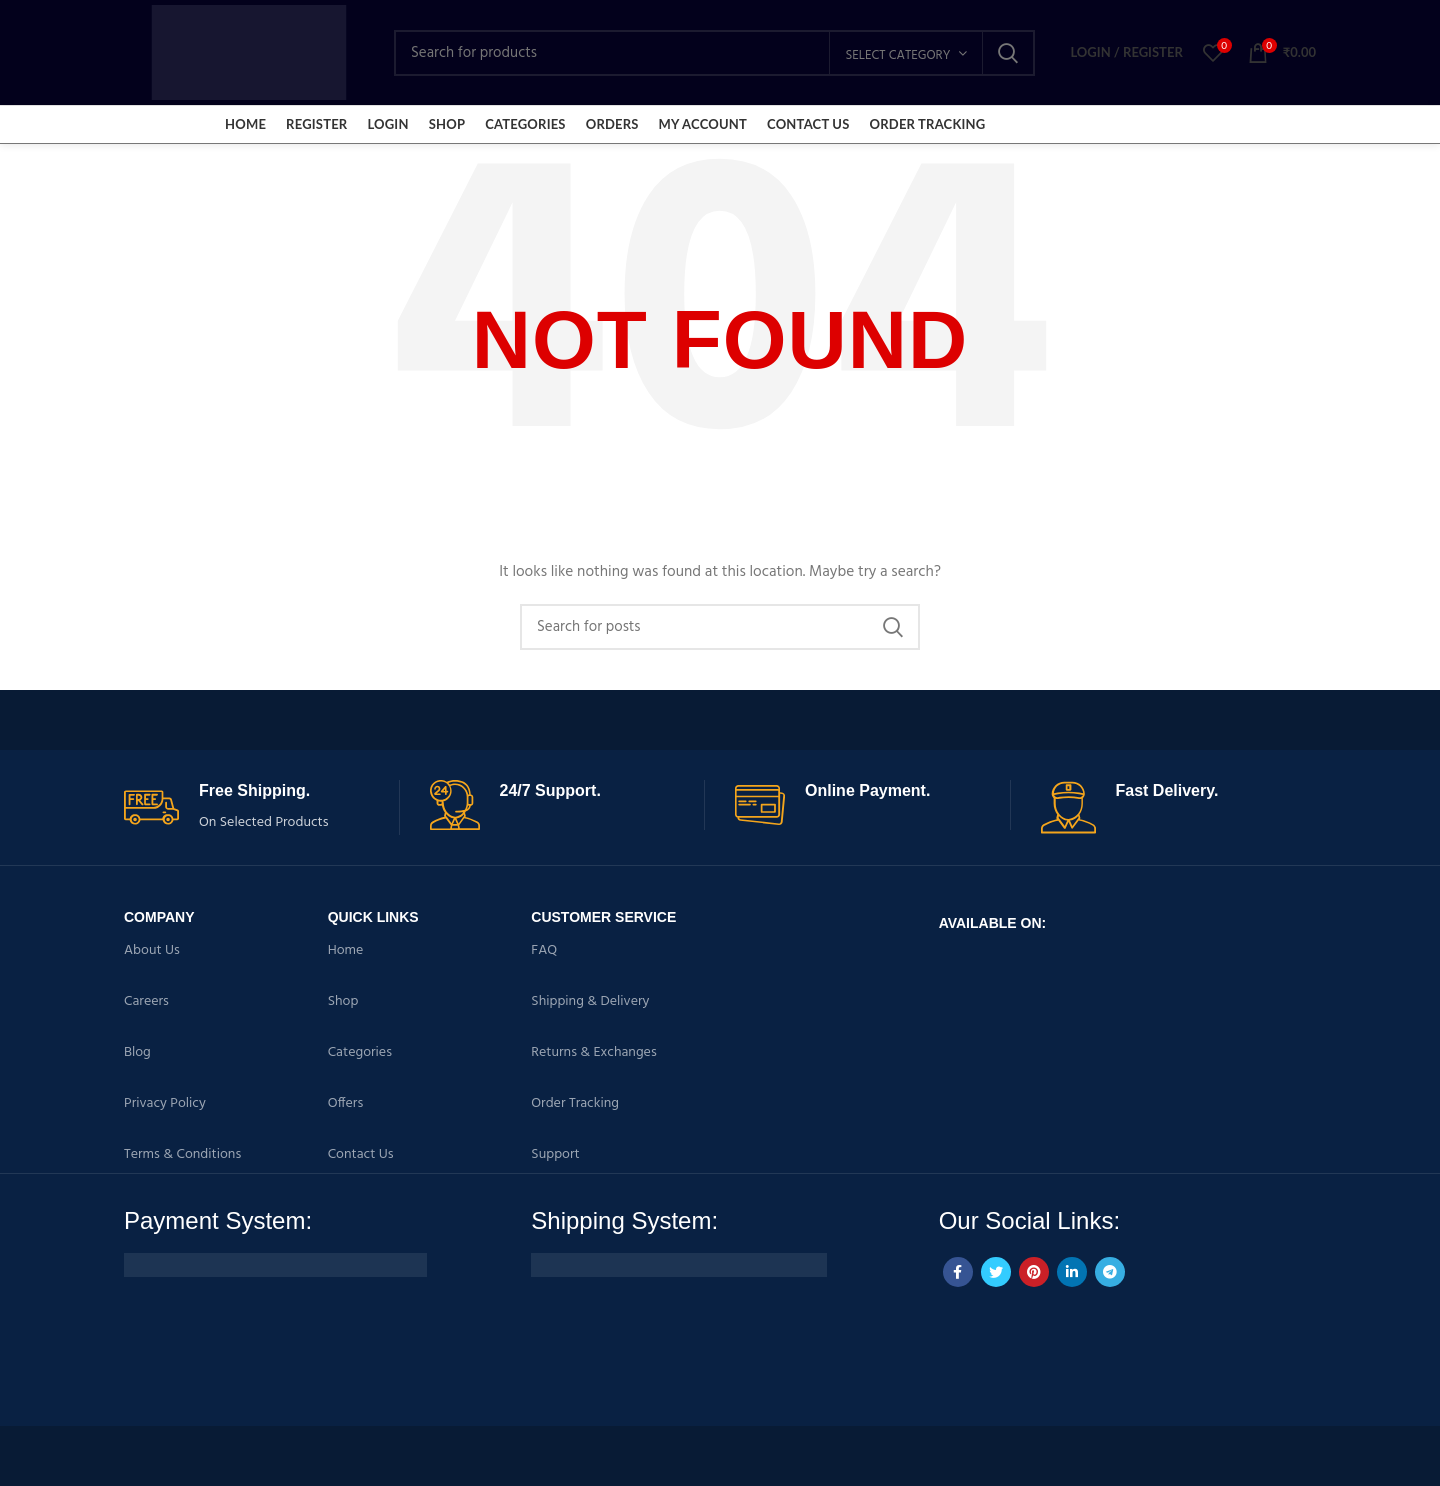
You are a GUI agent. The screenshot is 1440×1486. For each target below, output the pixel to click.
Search (1008, 53)
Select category (897, 55)
